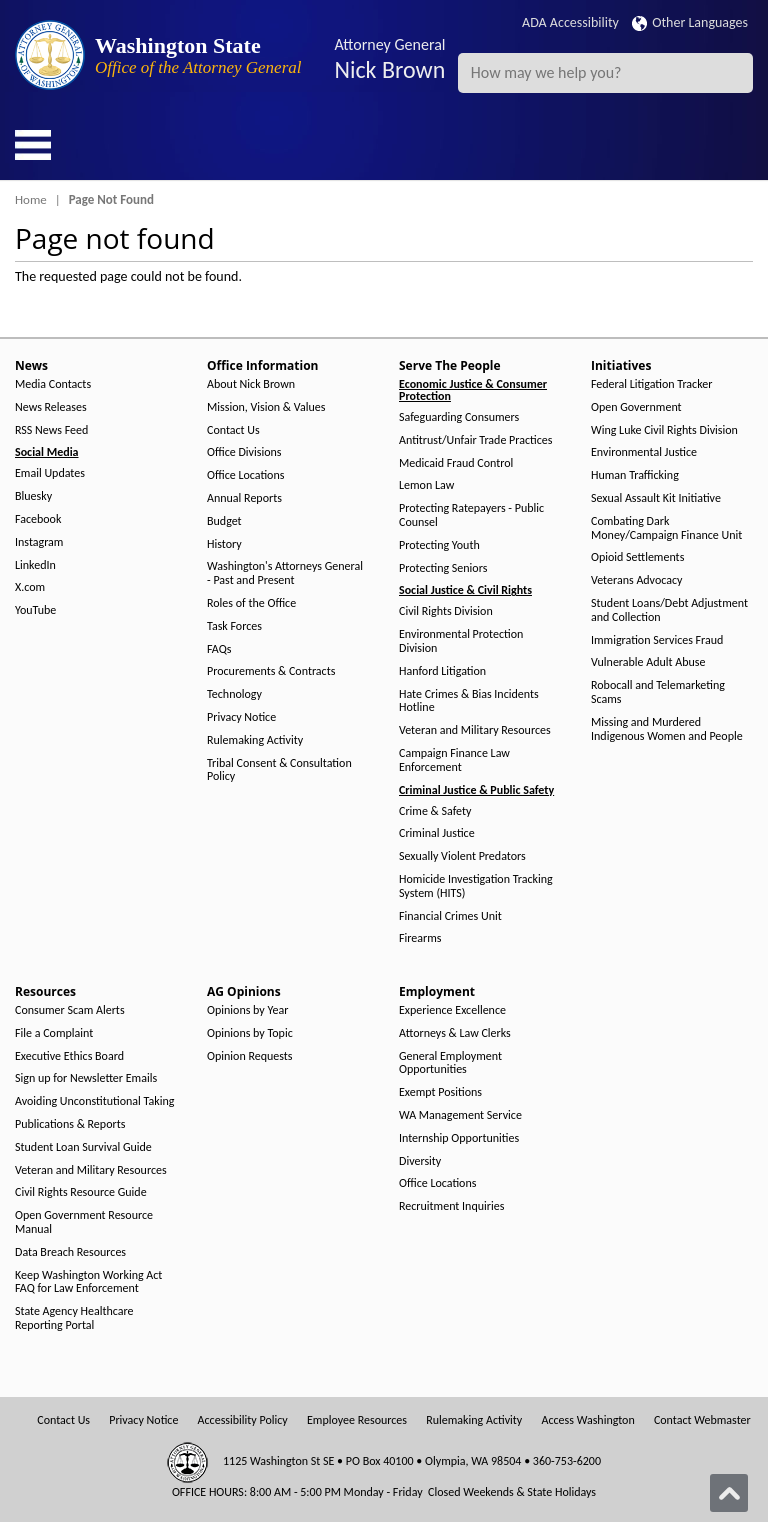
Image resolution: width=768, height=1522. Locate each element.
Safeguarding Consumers (459, 417)
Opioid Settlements (637, 557)
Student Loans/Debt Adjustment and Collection (669, 610)
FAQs (219, 649)
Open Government (636, 407)
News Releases (51, 407)
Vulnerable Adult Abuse (648, 662)
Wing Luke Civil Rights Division (664, 430)
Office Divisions (244, 452)
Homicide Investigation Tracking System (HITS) (476, 886)
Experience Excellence (452, 1010)
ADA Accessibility (570, 22)
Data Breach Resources (70, 1252)
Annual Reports (244, 498)
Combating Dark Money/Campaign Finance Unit (666, 528)
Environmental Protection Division (461, 641)
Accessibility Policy (243, 1420)
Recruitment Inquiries (451, 1206)
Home (31, 199)
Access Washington (587, 1420)
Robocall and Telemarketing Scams (658, 692)
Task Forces (234, 626)
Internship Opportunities (459, 1138)
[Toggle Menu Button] (33, 145)
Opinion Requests (250, 1056)
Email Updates (50, 473)
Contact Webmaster (702, 1420)
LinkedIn (35, 565)
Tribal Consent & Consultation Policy (279, 770)
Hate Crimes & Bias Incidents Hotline (469, 701)
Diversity (420, 1161)
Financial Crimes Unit (450, 916)
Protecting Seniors (443, 568)
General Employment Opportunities (450, 1063)
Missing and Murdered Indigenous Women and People (667, 729)
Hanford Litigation (442, 671)
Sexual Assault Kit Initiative (656, 498)
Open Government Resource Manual (84, 1222)
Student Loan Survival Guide (83, 1147)
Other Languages (690, 22)
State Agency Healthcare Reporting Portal (74, 1318)
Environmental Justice (644, 452)
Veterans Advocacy (637, 580)
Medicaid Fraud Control (456, 463)
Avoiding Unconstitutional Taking (94, 1101)
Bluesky (33, 496)
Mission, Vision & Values (266, 407)
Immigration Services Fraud (657, 640)
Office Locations (245, 475)
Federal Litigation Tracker (651, 384)
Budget (224, 521)
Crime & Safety (435, 811)
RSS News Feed (51, 430)
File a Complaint (54, 1033)
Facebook (38, 519)
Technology (234, 694)
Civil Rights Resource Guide (81, 1192)
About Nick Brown (251, 384)
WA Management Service (460, 1115)
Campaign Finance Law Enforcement (454, 760)
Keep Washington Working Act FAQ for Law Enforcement (88, 1282)
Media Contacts (53, 384)
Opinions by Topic (250, 1033)
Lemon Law (426, 485)
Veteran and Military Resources (475, 730)
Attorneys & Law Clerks (455, 1033)
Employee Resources (357, 1420)
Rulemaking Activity (255, 740)
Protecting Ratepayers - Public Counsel (471, 515)
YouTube (35, 610)
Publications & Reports (70, 1124)
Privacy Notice (241, 717)
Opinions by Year (247, 1010)
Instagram (39, 542)
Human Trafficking (635, 475)
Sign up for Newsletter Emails (86, 1078)
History (224, 544)
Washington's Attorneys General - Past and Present (285, 573)
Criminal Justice (437, 833)
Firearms (420, 938)
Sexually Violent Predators (462, 856)
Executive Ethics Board (69, 1056)
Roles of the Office (251, 603)
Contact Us (233, 430)
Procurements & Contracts (271, 671)
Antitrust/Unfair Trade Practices (475, 440)
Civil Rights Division (446, 611)
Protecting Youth (439, 545)
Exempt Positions (440, 1092)
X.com (30, 587)
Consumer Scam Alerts (70, 1010)
